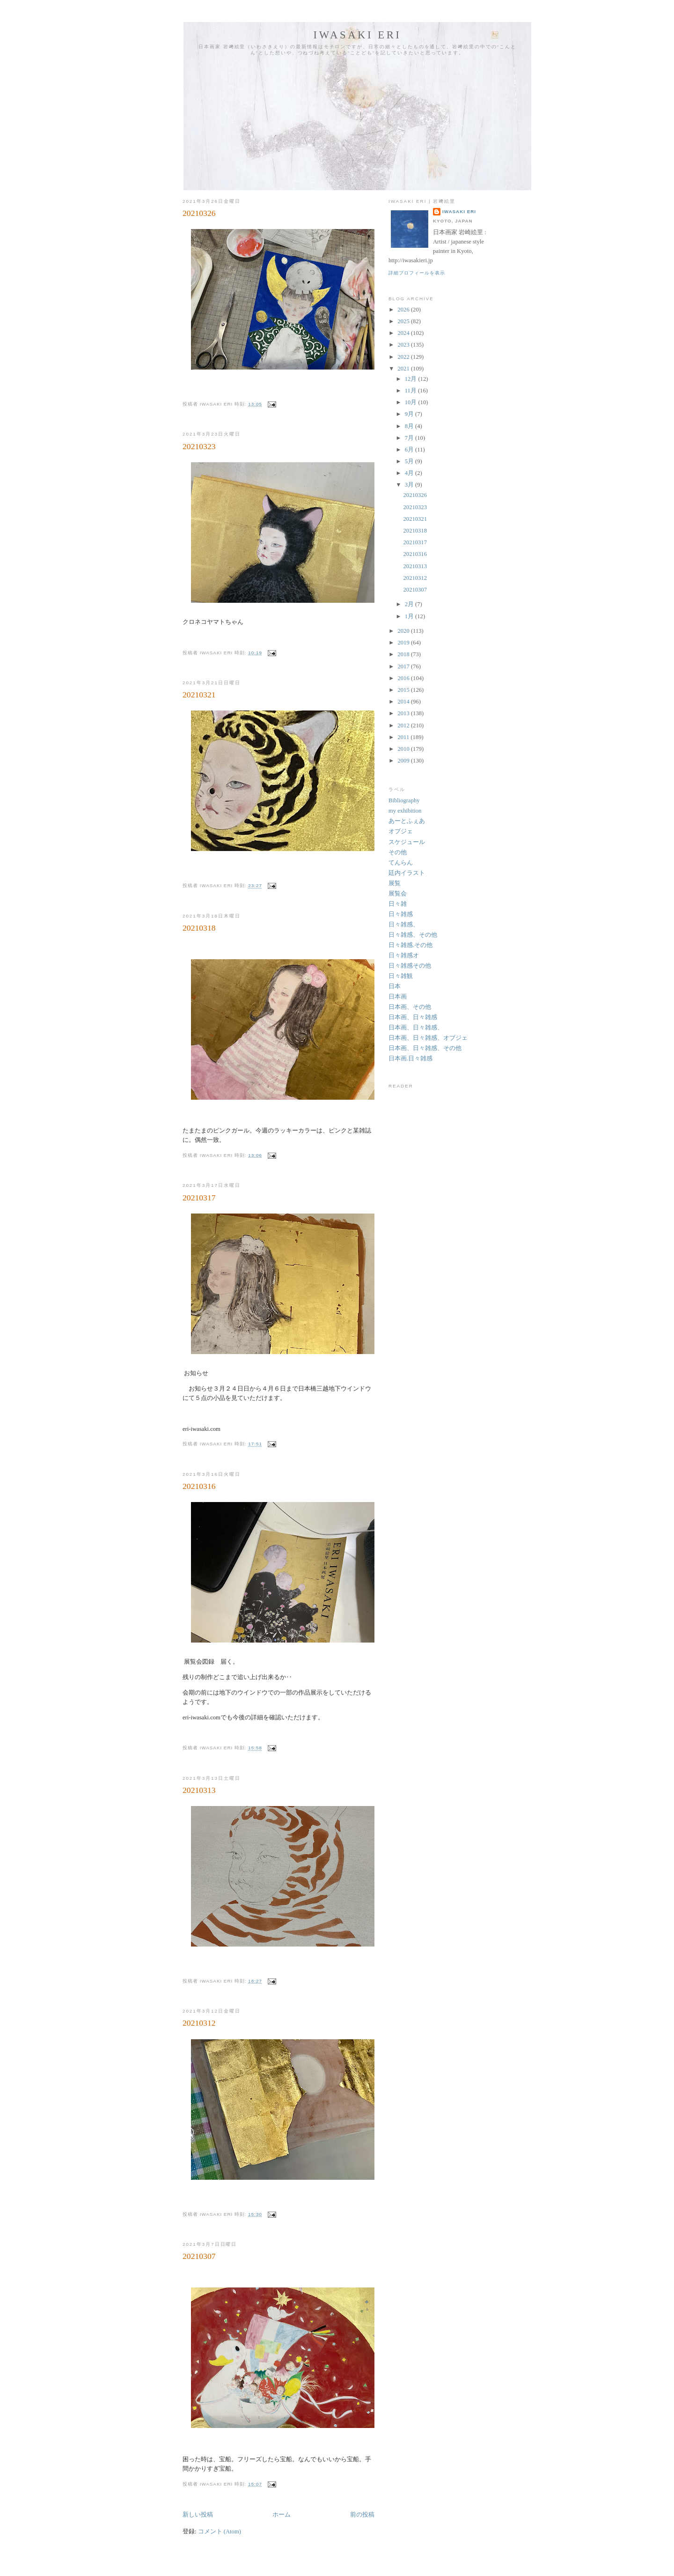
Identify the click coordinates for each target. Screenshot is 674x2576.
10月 (411, 402)
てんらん (400, 862)
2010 (404, 749)
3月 (410, 484)
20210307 (199, 2256)
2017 (404, 666)
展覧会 (397, 893)
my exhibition (404, 810)
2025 (404, 321)
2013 (404, 713)
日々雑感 (400, 914)
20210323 (199, 446)
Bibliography (404, 800)
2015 (404, 690)
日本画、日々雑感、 (415, 1027)
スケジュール (406, 842)
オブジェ (400, 831)
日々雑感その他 (409, 965)
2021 (404, 368)
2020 (404, 631)
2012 (404, 725)
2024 (404, 333)
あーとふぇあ (406, 821)
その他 (397, 852)
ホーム (281, 2514)
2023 (404, 344)
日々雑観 (400, 976)
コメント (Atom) (219, 2531)
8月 (410, 426)
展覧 (394, 883)
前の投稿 (362, 2514)
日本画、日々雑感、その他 (425, 1048)
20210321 (199, 694)
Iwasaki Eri (358, 35)
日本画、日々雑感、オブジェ (428, 1038)
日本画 (397, 996)
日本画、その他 (409, 1007)
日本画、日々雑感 (412, 1017)
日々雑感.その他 (410, 945)
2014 (404, 701)
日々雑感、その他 (412, 935)
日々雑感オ (403, 955)
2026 (404, 309)
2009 (404, 760)
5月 (410, 461)
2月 (410, 604)
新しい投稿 (198, 2514)
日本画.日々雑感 (410, 1058)
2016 (404, 678)
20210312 (199, 2023)
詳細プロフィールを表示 (416, 272)
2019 (404, 642)
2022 (404, 357)
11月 (411, 390)
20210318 (199, 928)
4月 (410, 473)
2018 (404, 654)
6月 (410, 449)
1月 (410, 616)
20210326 (199, 213)
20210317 (199, 1197)
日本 (394, 986)
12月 (411, 379)
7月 (410, 438)
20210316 (199, 1486)
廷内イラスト (406, 873)
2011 (404, 737)
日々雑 (397, 904)
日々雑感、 (403, 924)
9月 (410, 414)
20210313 (199, 1790)
